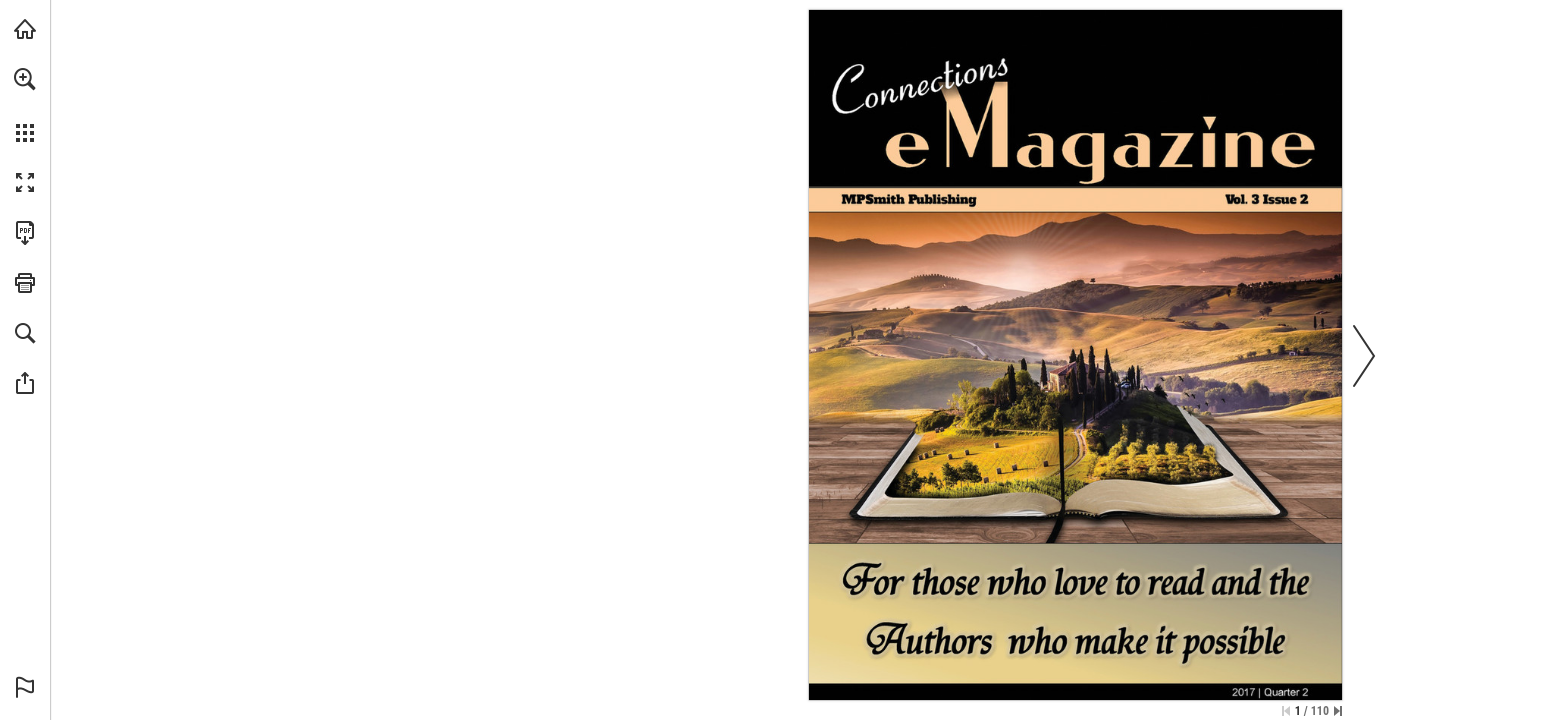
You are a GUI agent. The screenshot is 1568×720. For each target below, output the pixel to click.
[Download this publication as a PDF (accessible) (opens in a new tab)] (25, 233)
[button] (25, 79)
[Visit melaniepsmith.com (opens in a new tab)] (25, 29)
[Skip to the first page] (1286, 711)
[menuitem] (25, 105)
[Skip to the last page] (1338, 711)
